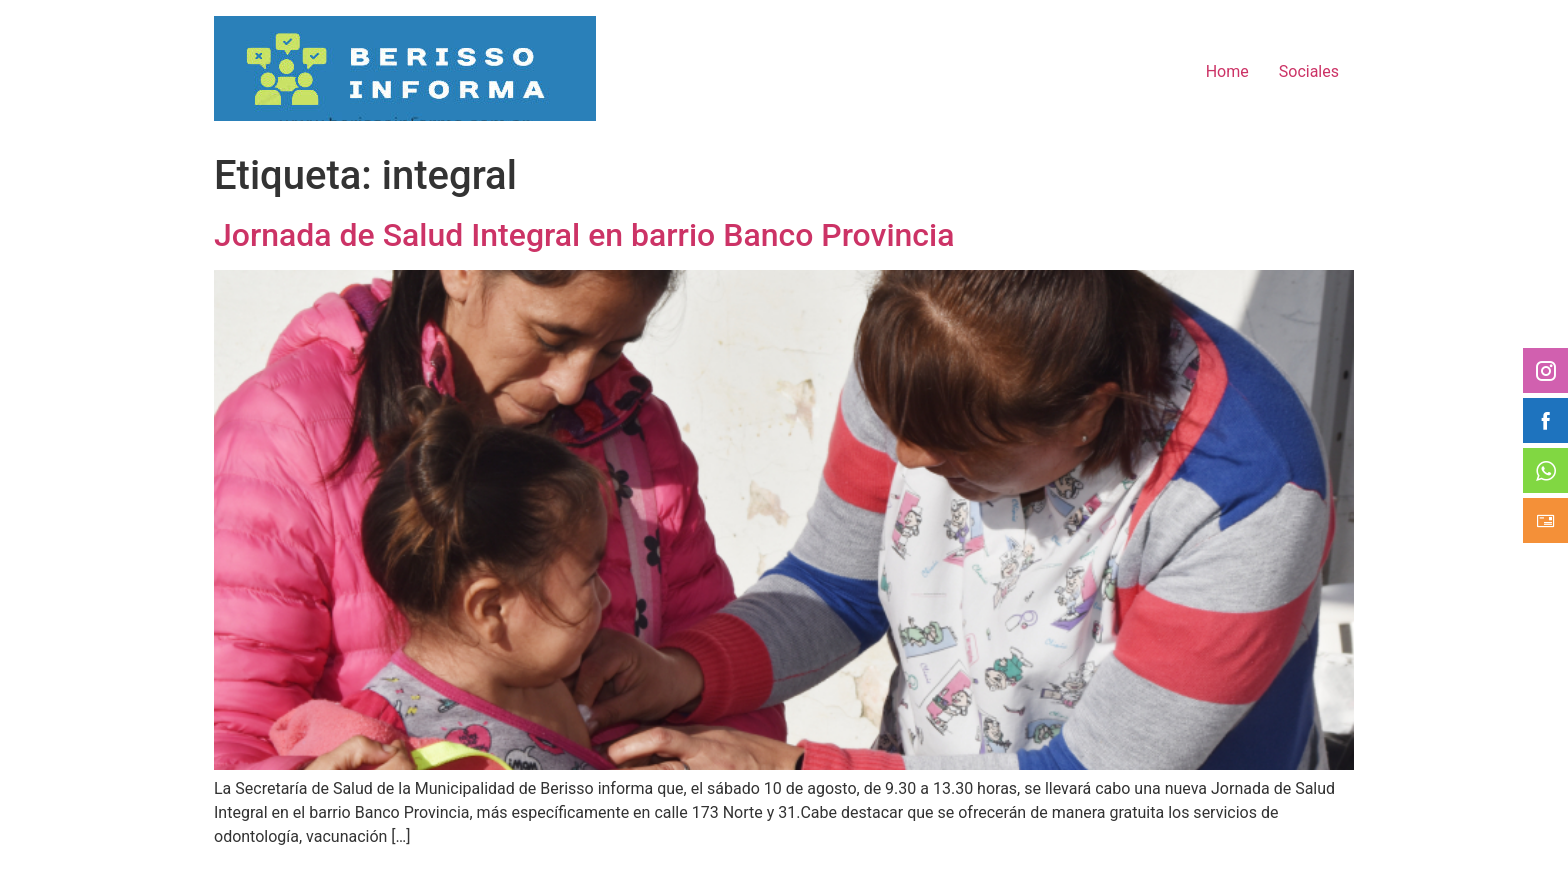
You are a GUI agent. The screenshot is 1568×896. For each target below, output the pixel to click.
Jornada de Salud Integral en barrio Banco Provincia (584, 235)
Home (1227, 71)
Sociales (1309, 71)
